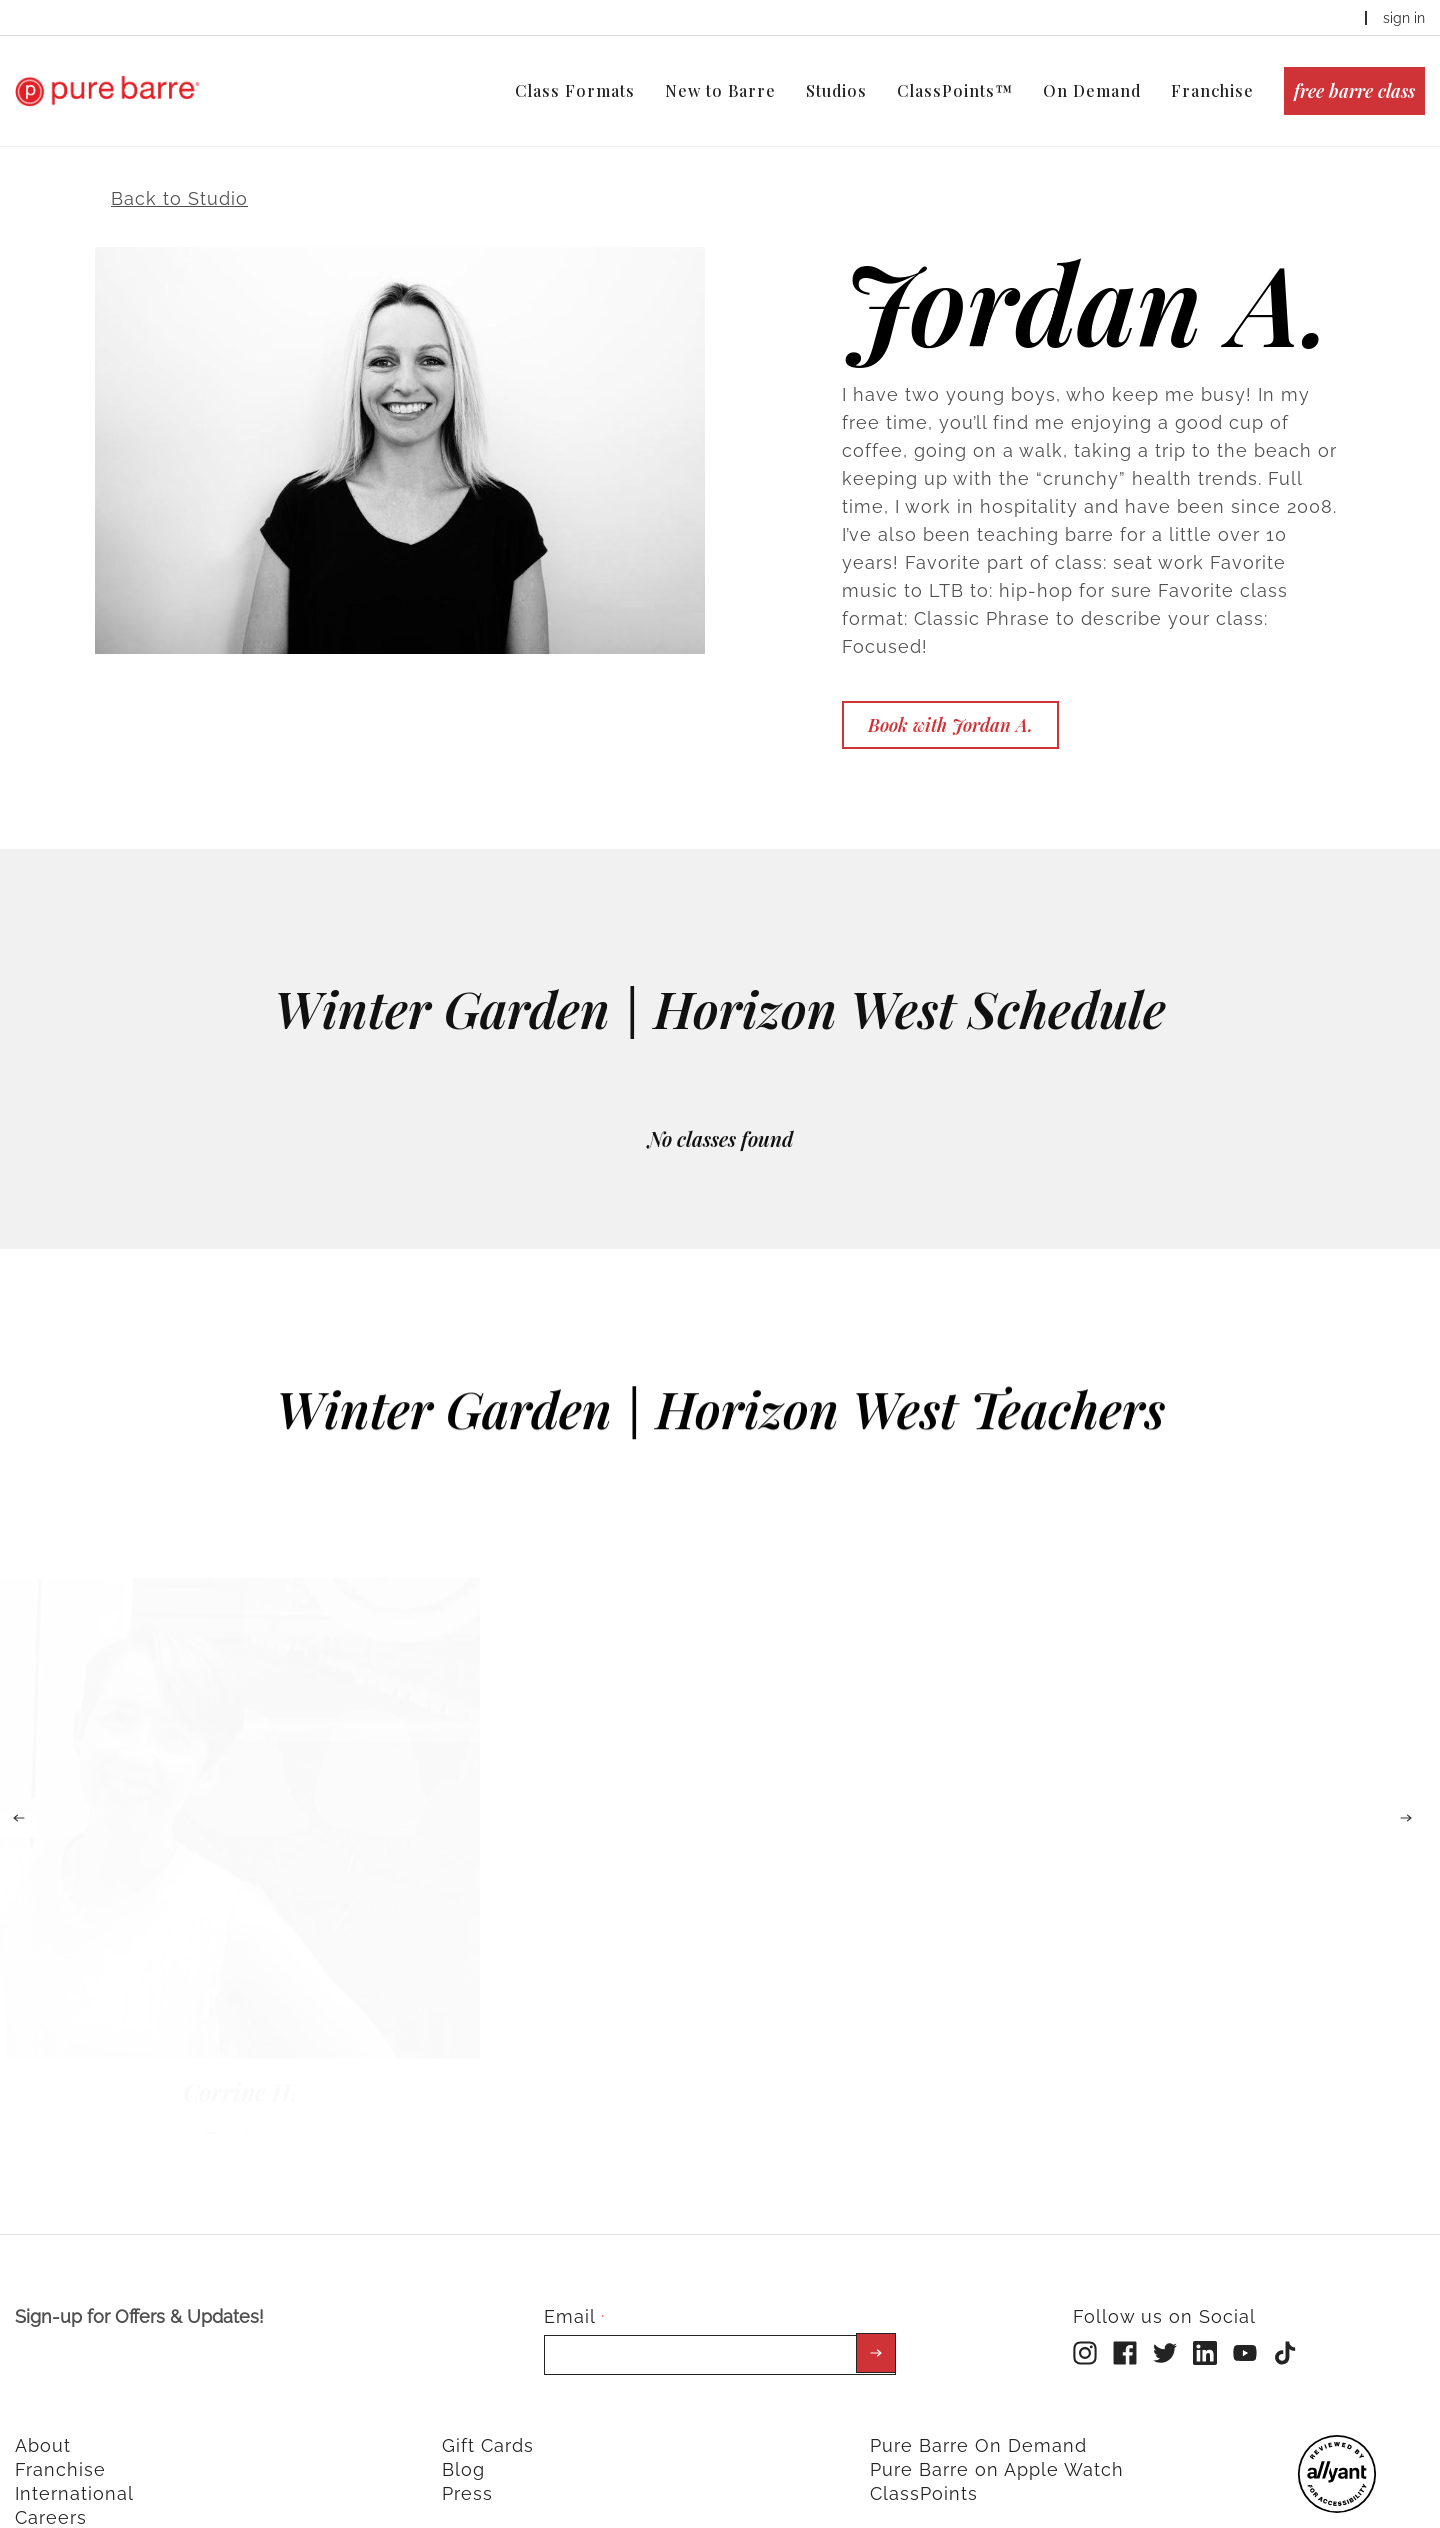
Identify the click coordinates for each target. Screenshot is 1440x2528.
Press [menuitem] (467, 2467)
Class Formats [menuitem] (575, 90)
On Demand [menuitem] (1092, 90)
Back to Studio (179, 172)
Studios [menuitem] (836, 90)
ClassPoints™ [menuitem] (955, 90)
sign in (1404, 18)
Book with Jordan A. (950, 699)
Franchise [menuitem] (1212, 90)
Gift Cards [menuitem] (488, 2419)
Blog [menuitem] (463, 2443)
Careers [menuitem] (51, 2491)
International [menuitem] (74, 2467)
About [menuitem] (43, 2419)
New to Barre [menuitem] (720, 90)
